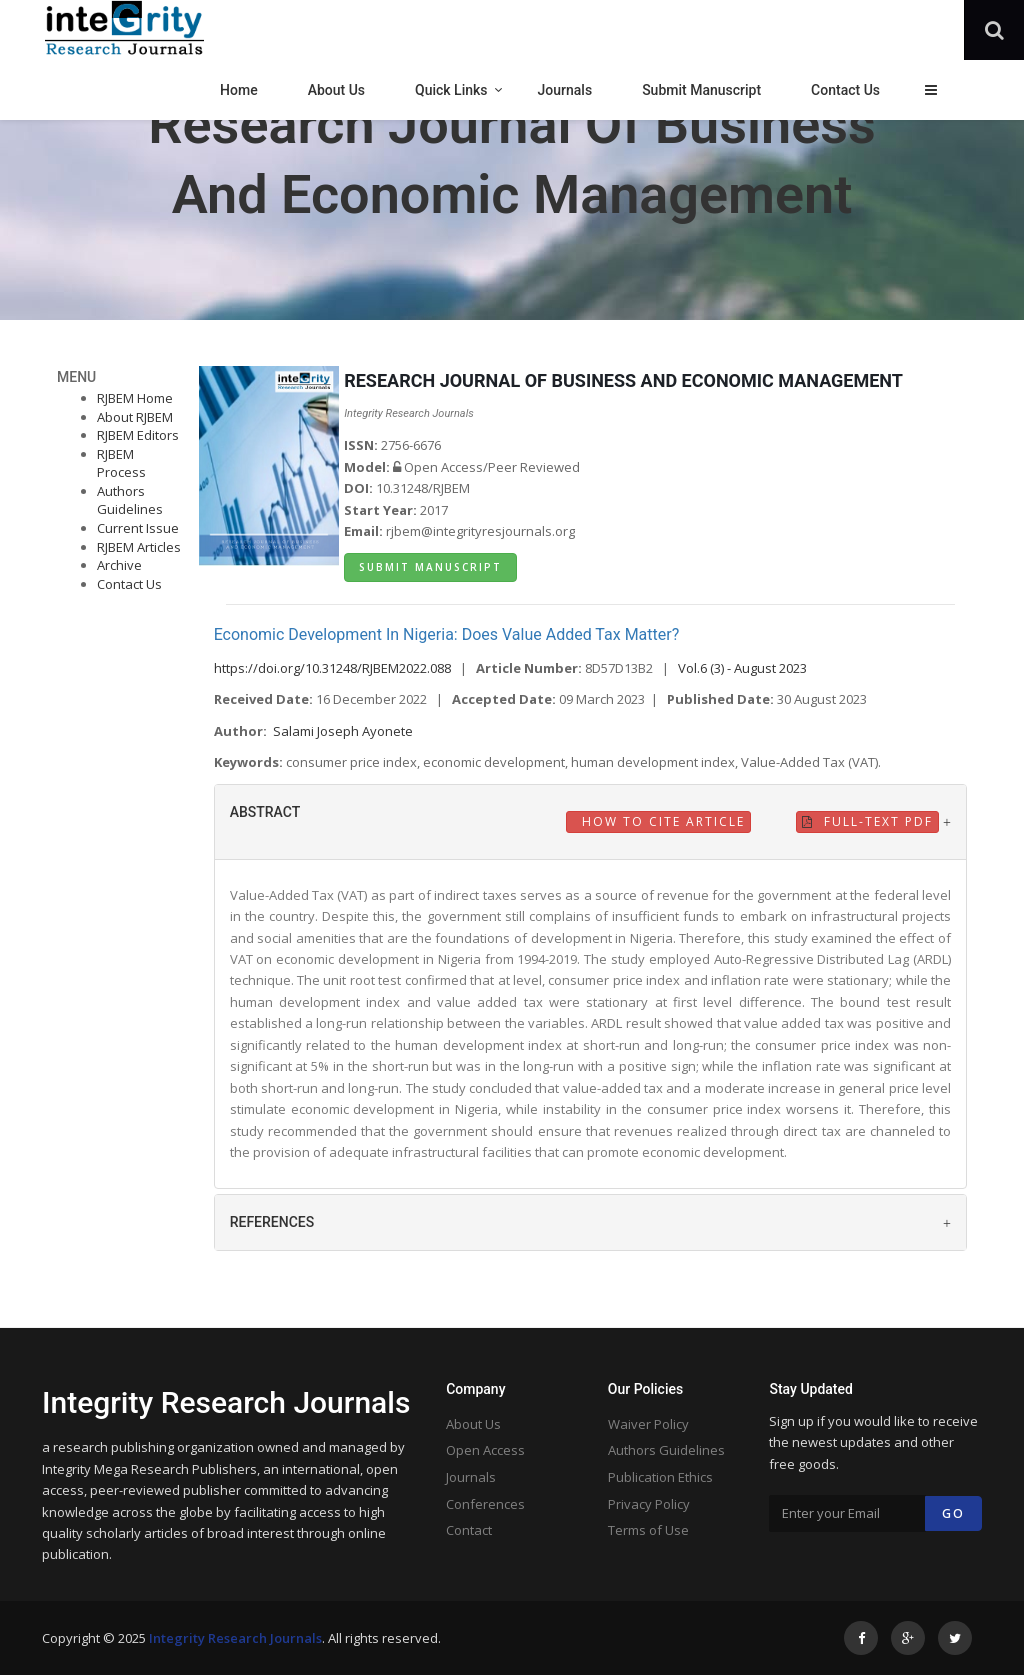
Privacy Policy (649, 1504)
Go (953, 1513)
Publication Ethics (660, 1477)
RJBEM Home (135, 398)
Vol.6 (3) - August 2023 (742, 668)
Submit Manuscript (430, 567)
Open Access (485, 1450)
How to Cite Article (661, 821)
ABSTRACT (265, 812)
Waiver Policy (648, 1424)
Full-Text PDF (867, 821)
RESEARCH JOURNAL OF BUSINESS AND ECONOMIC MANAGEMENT (623, 380)
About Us (473, 1424)
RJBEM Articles (139, 547)
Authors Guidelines (130, 500)
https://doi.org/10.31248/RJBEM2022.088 (332, 668)
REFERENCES (272, 1222)
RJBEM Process (121, 463)
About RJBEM (135, 417)
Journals (471, 1477)
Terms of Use (648, 1530)
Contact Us (129, 584)
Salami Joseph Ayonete (343, 731)
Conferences (485, 1504)
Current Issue (138, 528)
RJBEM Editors (138, 435)
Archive (119, 565)
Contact (469, 1530)
